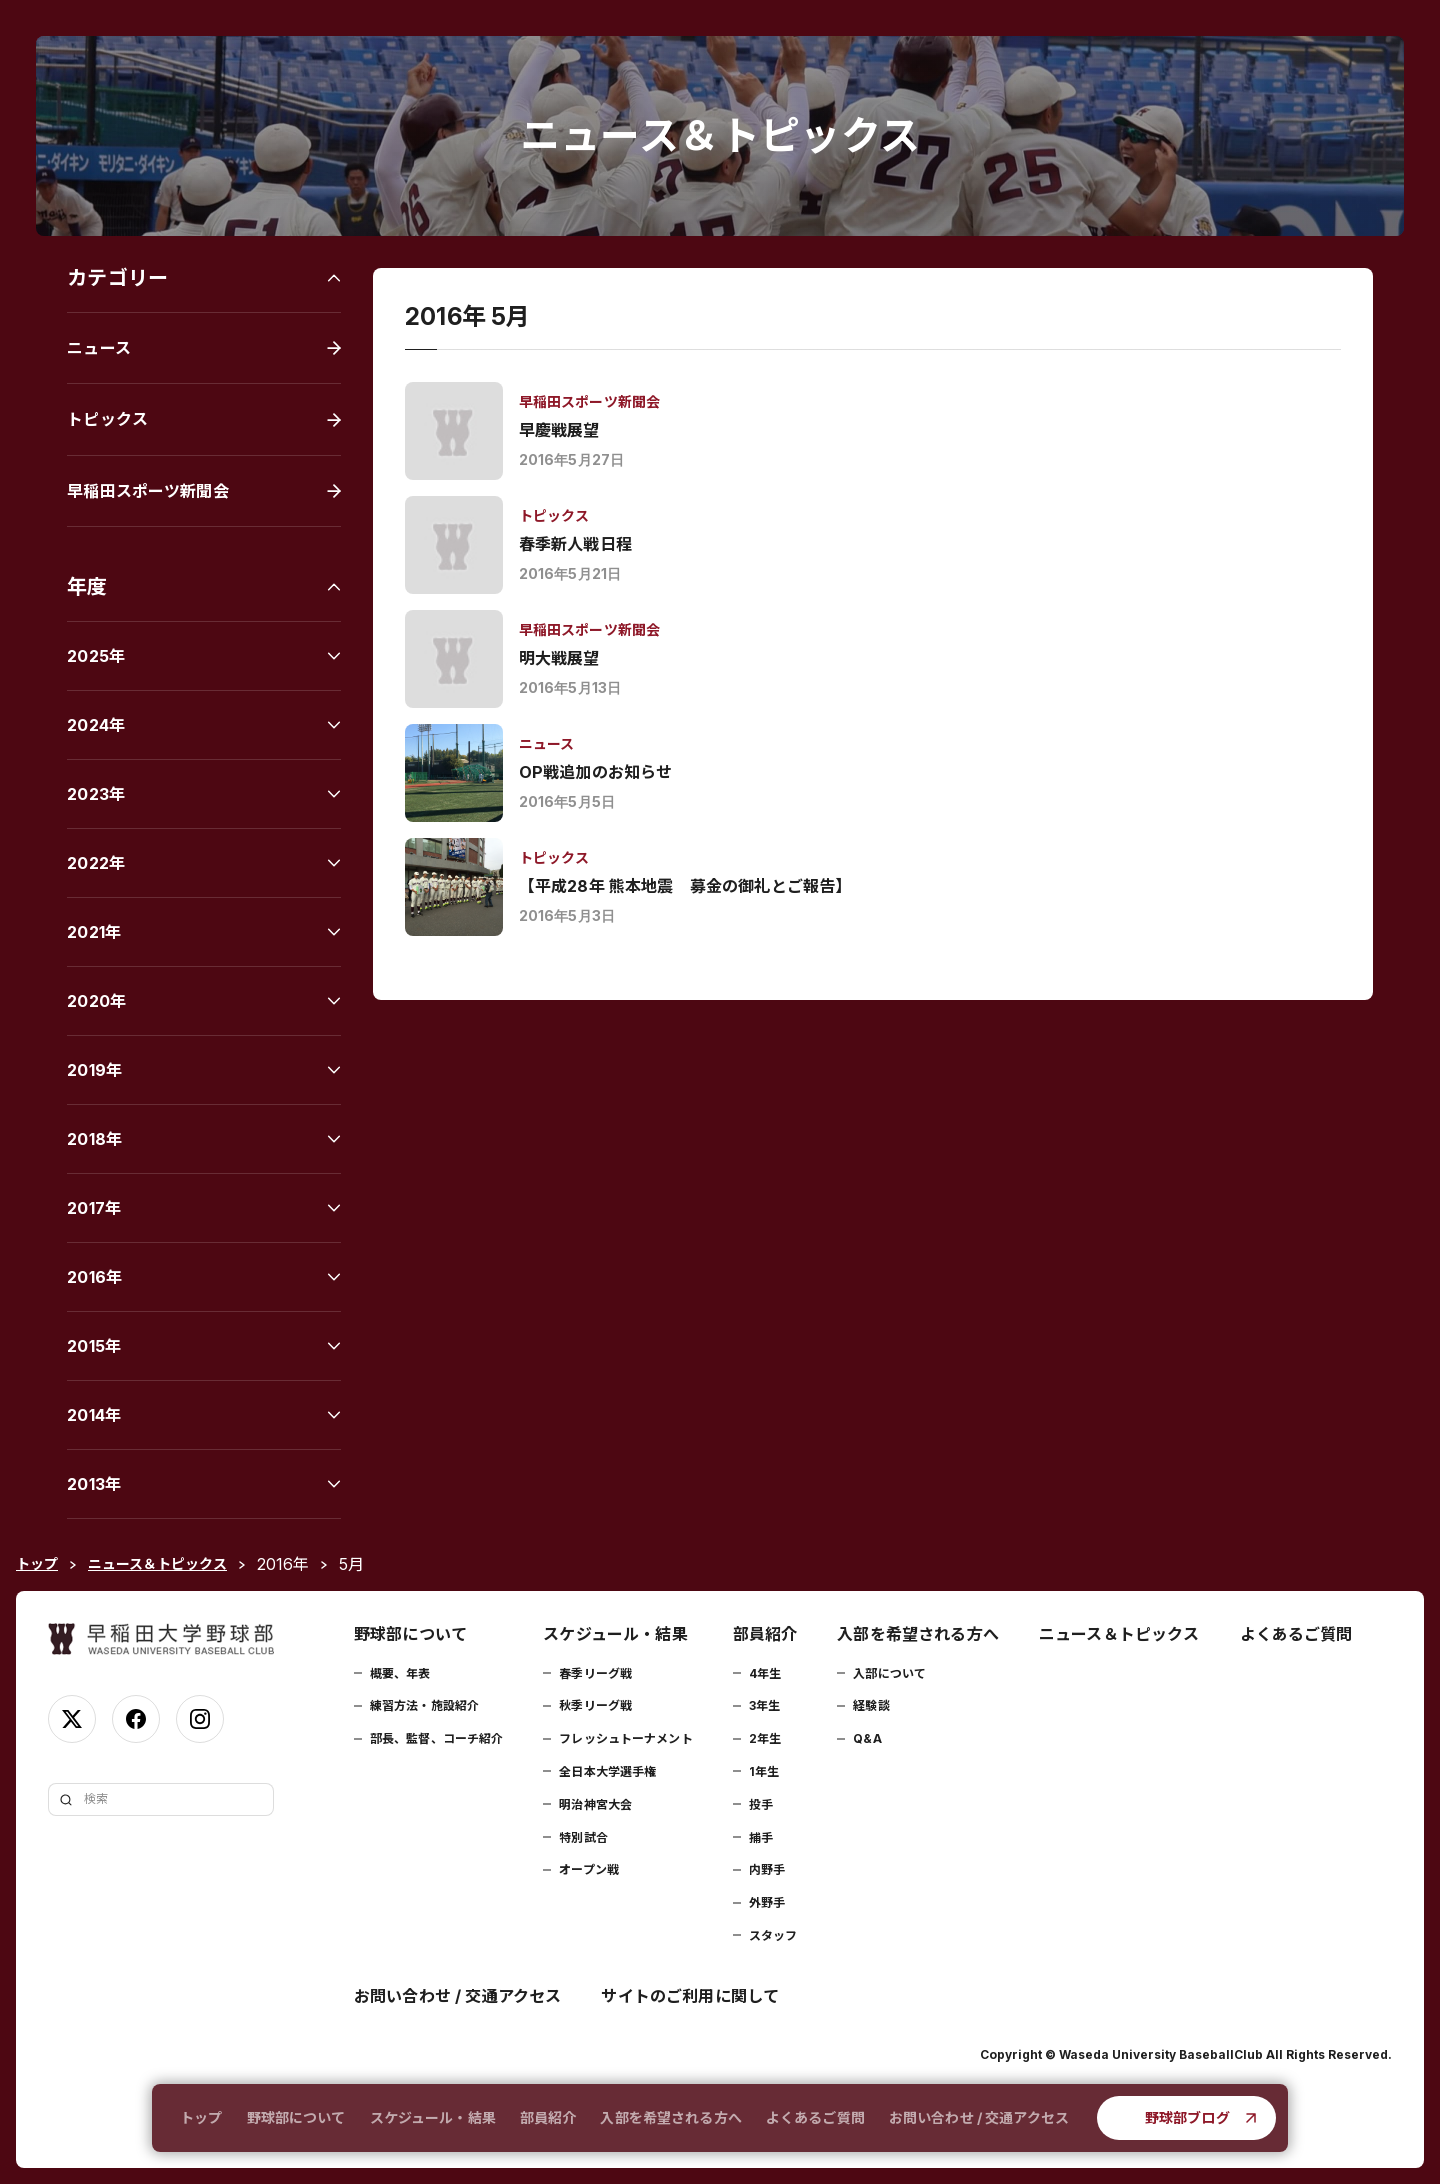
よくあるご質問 (815, 2117)
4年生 (765, 1673)
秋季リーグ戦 (595, 1705)
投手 (761, 1804)
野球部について (296, 2117)
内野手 (767, 1869)
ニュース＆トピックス (1119, 1634)
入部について (889, 1673)
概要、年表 (400, 1673)
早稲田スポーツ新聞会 (148, 491)
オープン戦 (589, 1869)
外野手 (767, 1902)
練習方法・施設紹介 (424, 1705)
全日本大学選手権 (607, 1771)
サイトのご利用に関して (690, 1996)
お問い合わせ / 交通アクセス (979, 2117)
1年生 (764, 1771)
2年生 (765, 1738)
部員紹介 (548, 2117)
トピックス (107, 419)
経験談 (871, 1705)
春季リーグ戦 (595, 1673)
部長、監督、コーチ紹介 (436, 1738)
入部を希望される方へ (670, 2117)
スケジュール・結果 (433, 2117)
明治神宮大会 (595, 1804)
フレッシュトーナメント (625, 1738)
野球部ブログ (1187, 2117)
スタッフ (773, 1935)
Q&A (867, 1738)
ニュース (99, 348)
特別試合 (583, 1837)
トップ (201, 2117)
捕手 (761, 1837)
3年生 (764, 1705)
